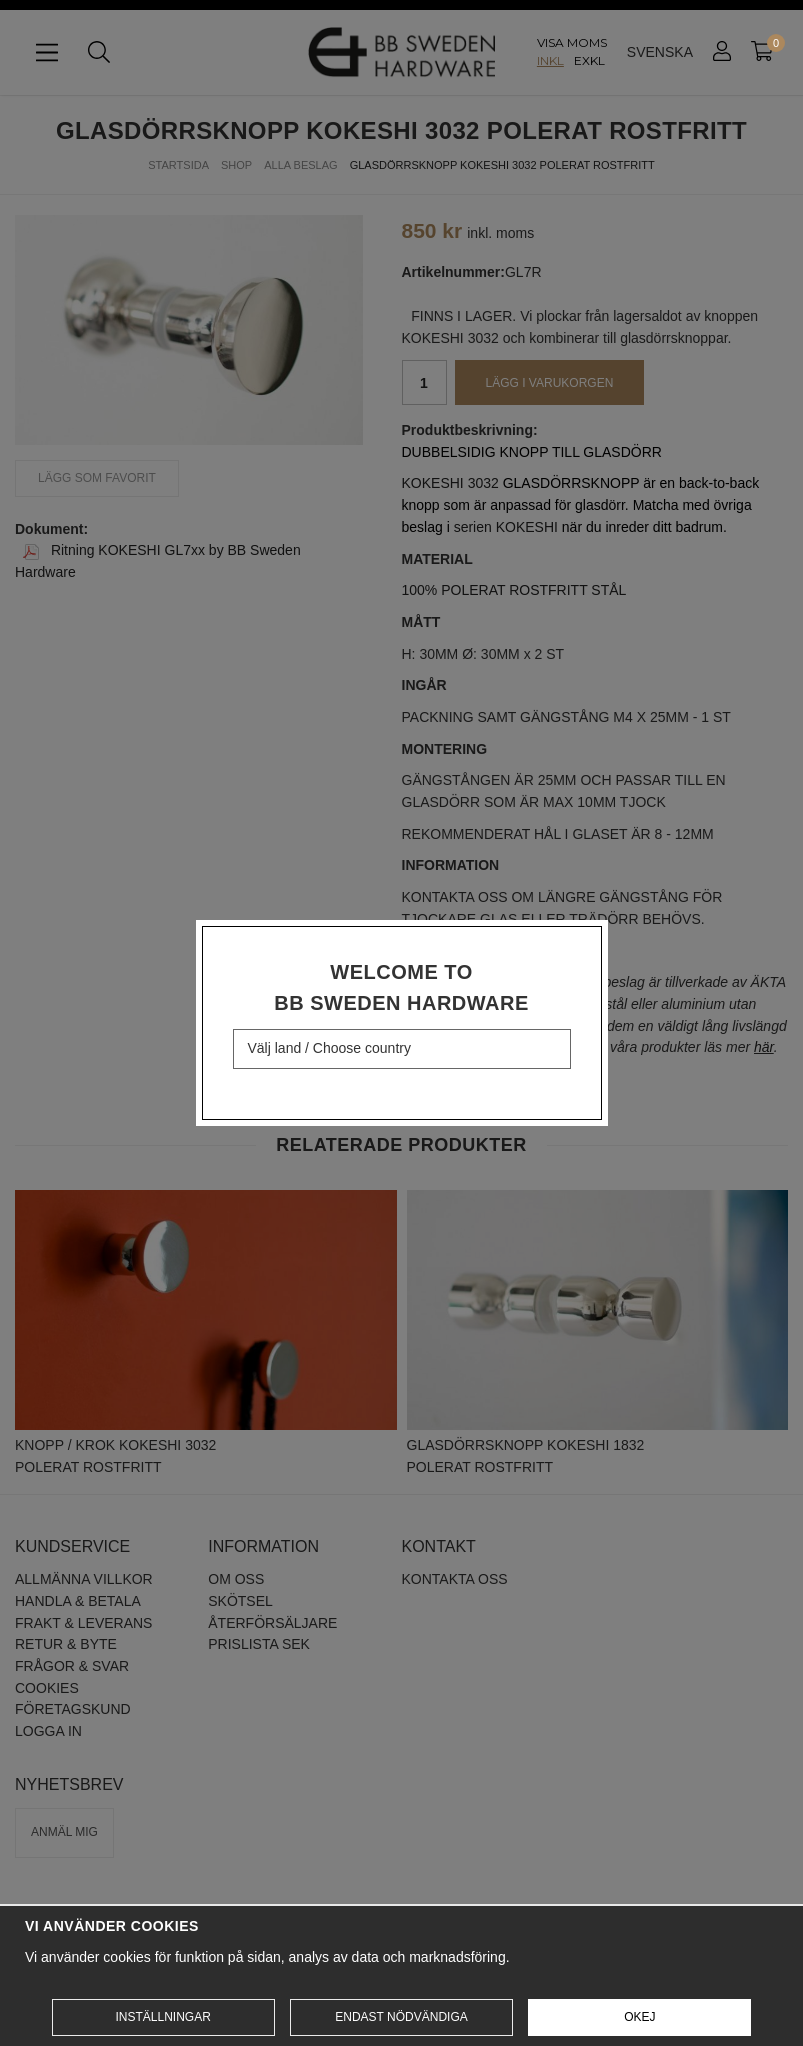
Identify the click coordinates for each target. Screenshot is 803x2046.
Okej (639, 2017)
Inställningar (162, 2017)
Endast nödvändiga (401, 2017)
